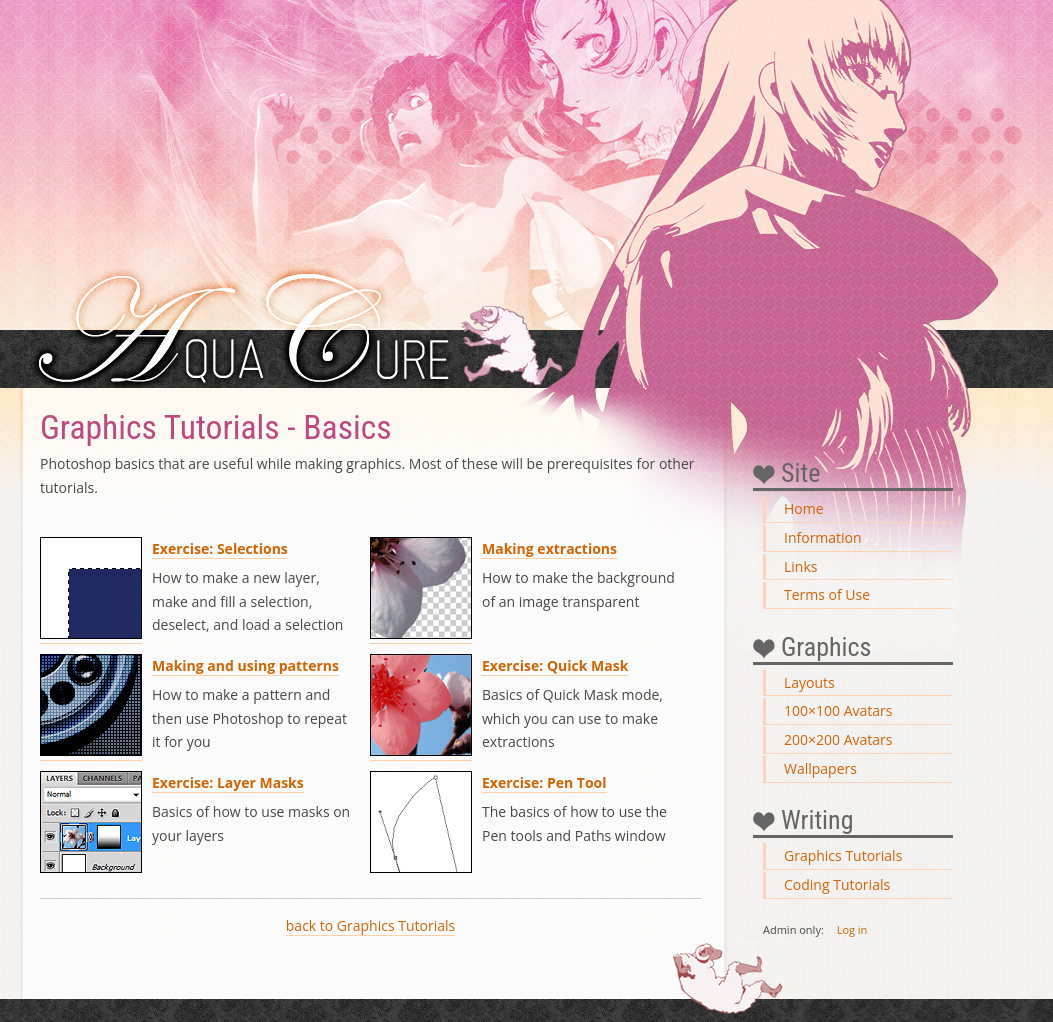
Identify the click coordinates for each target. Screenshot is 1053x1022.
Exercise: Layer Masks (228, 782)
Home (804, 508)
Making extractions (549, 548)
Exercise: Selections (220, 548)
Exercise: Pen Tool (544, 782)
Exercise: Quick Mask (555, 665)
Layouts (809, 682)
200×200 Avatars (838, 739)
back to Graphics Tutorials (370, 925)
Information (823, 537)
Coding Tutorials (837, 884)
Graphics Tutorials (843, 855)
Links (800, 566)
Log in (852, 929)
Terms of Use (827, 594)
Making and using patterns (245, 665)
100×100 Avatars (838, 710)
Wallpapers (820, 768)
